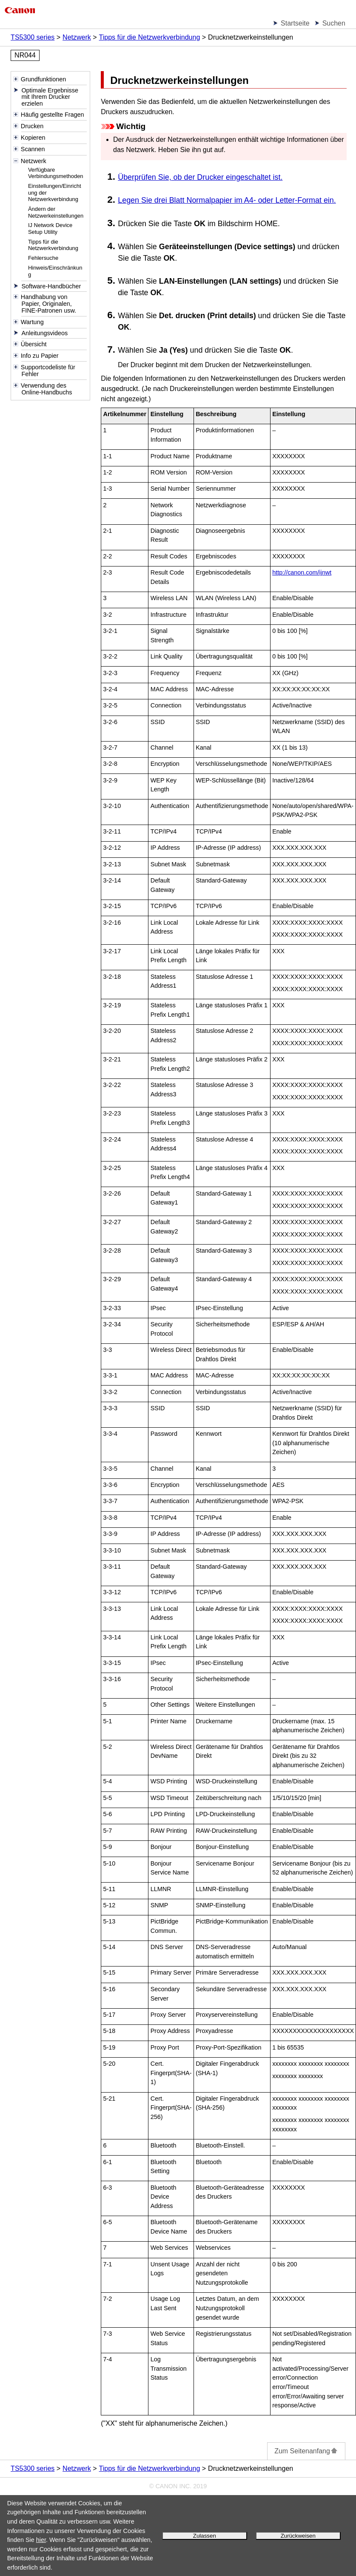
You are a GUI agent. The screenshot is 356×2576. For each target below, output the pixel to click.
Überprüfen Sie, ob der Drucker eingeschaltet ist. (200, 177)
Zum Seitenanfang (306, 2451)
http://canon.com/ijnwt (301, 572)
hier (41, 2539)
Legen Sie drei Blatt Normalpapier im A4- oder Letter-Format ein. (227, 200)
